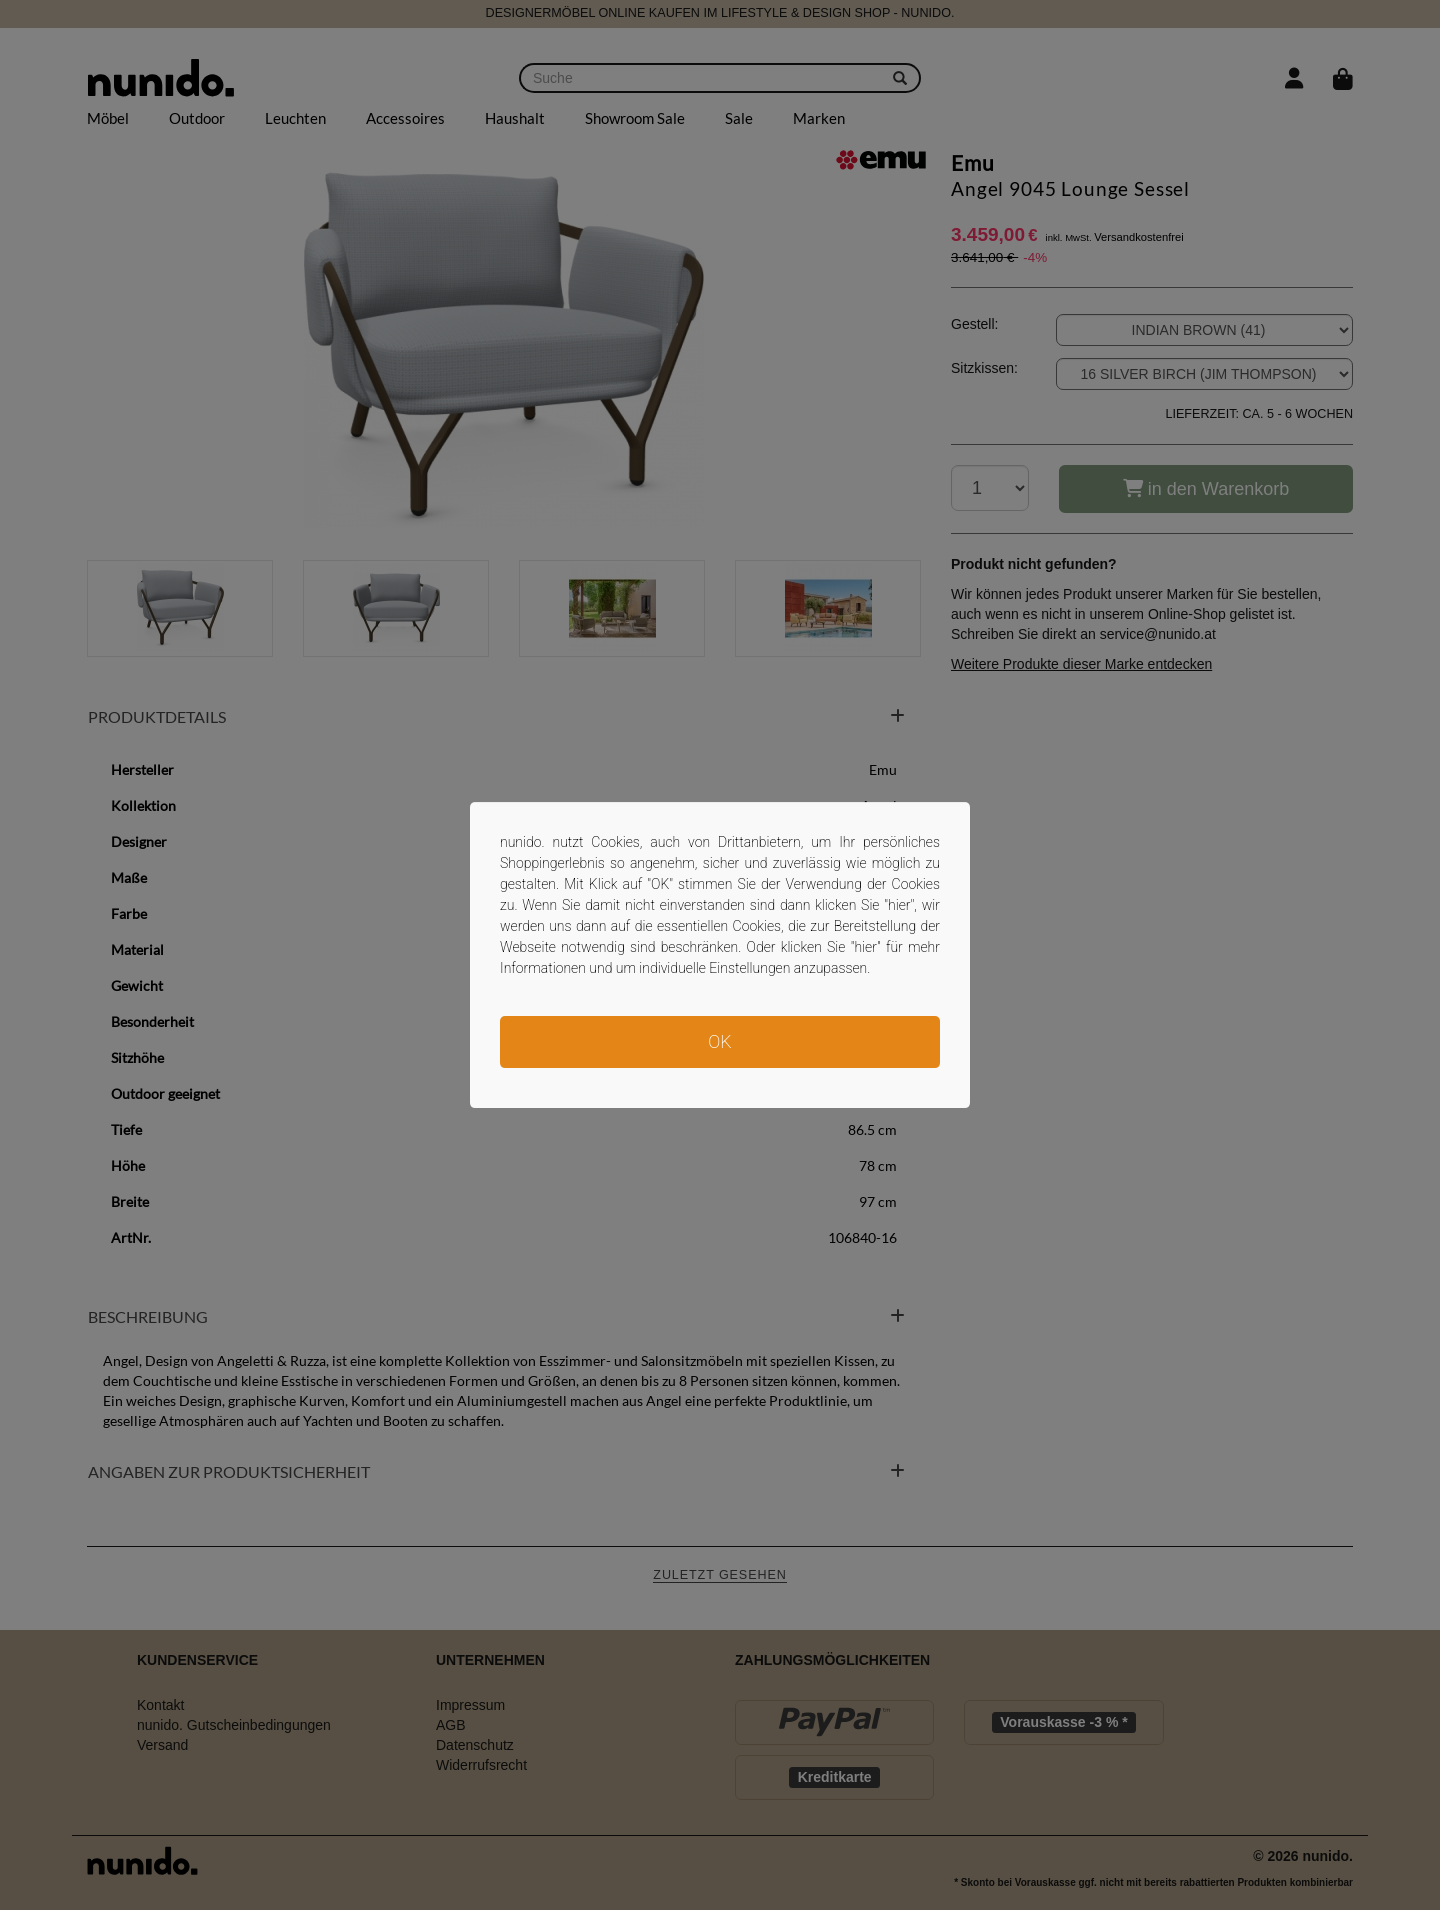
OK (719, 1041)
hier (899, 905)
